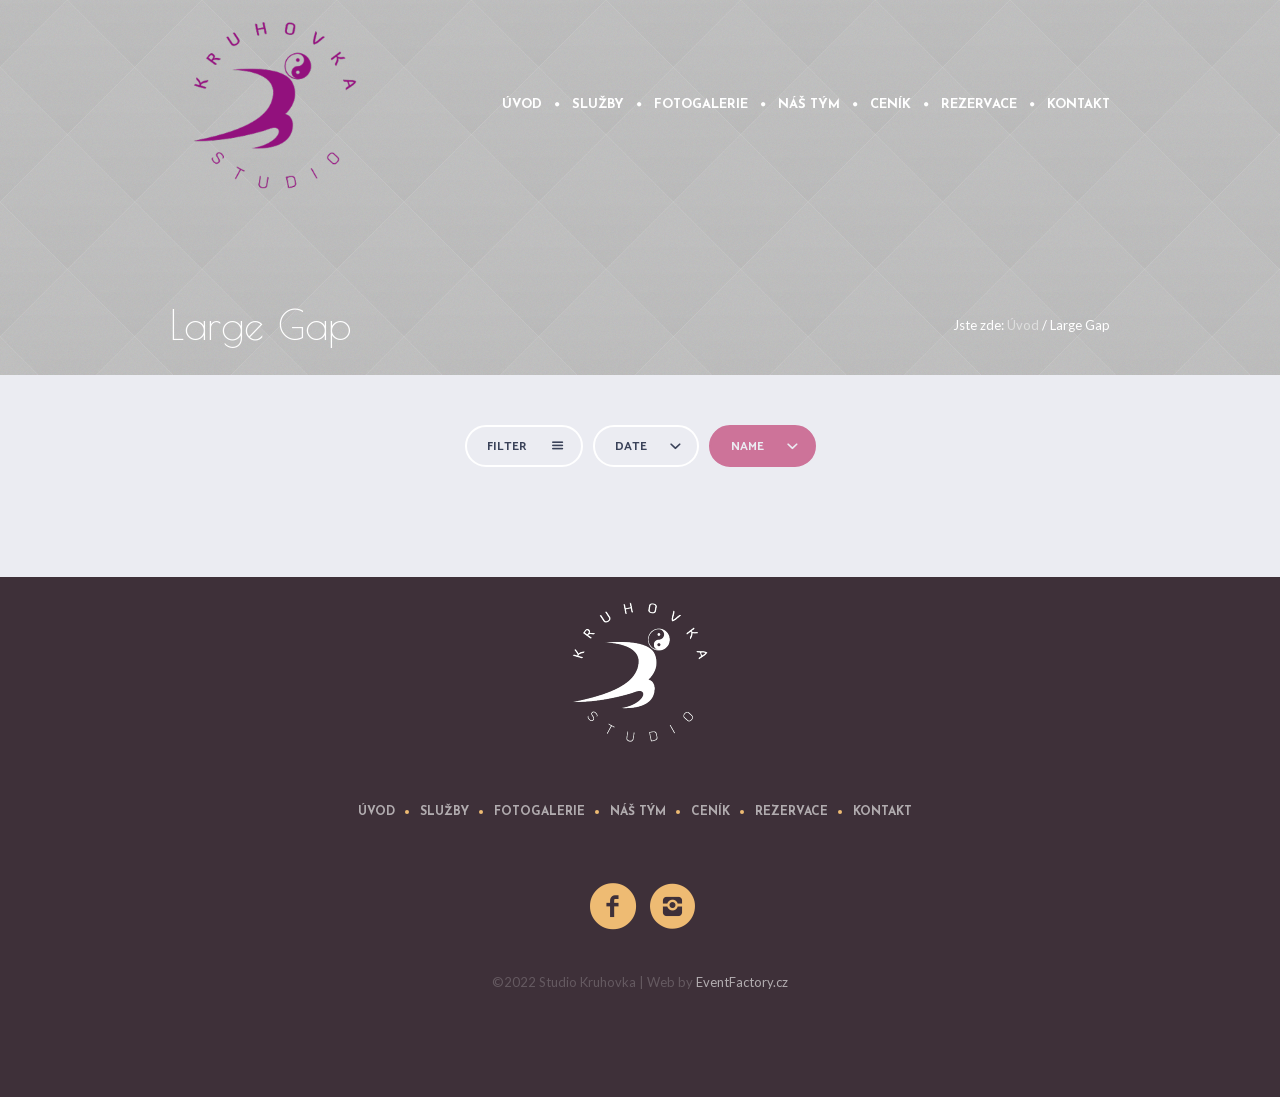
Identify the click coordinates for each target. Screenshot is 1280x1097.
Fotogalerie (539, 812)
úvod (376, 812)
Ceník (710, 812)
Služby (444, 812)
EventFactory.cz (742, 982)
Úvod (1023, 325)
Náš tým (638, 812)
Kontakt (882, 812)
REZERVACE (791, 812)
